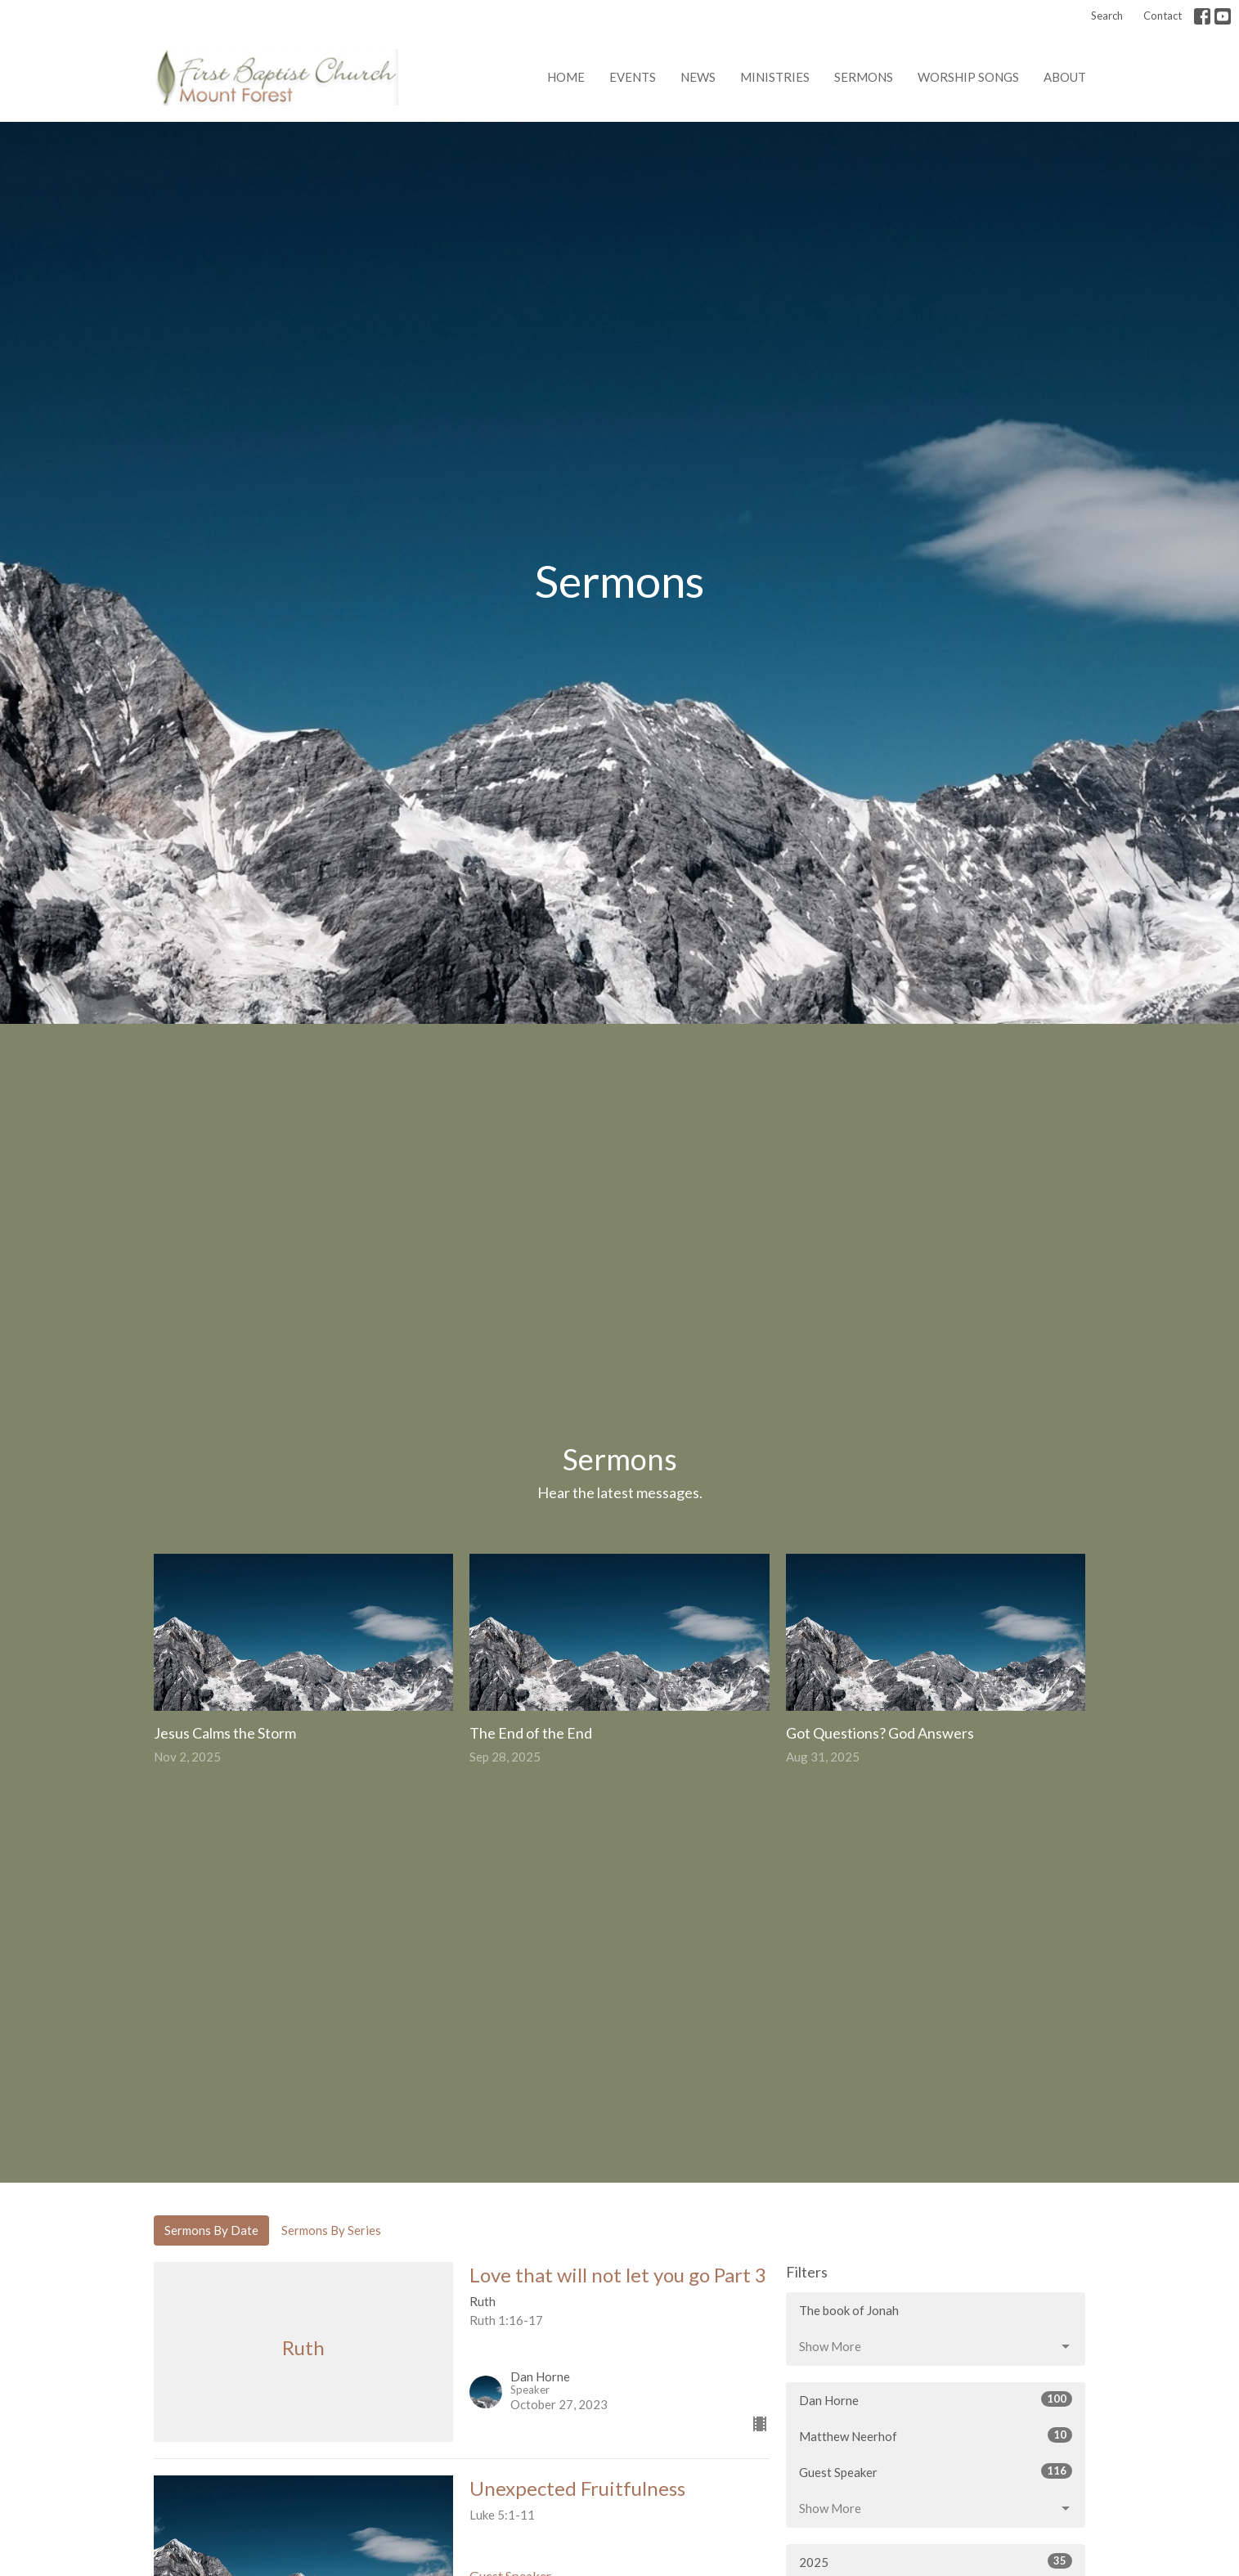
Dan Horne (936, 2399)
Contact (1162, 15)
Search (1107, 15)
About (1065, 77)
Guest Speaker (936, 2471)
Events (632, 77)
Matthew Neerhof (936, 2435)
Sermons (863, 77)
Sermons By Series (331, 2230)
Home (566, 77)
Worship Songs (968, 77)
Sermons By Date (211, 2230)
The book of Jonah (849, 2310)
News (698, 77)
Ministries (775, 77)
